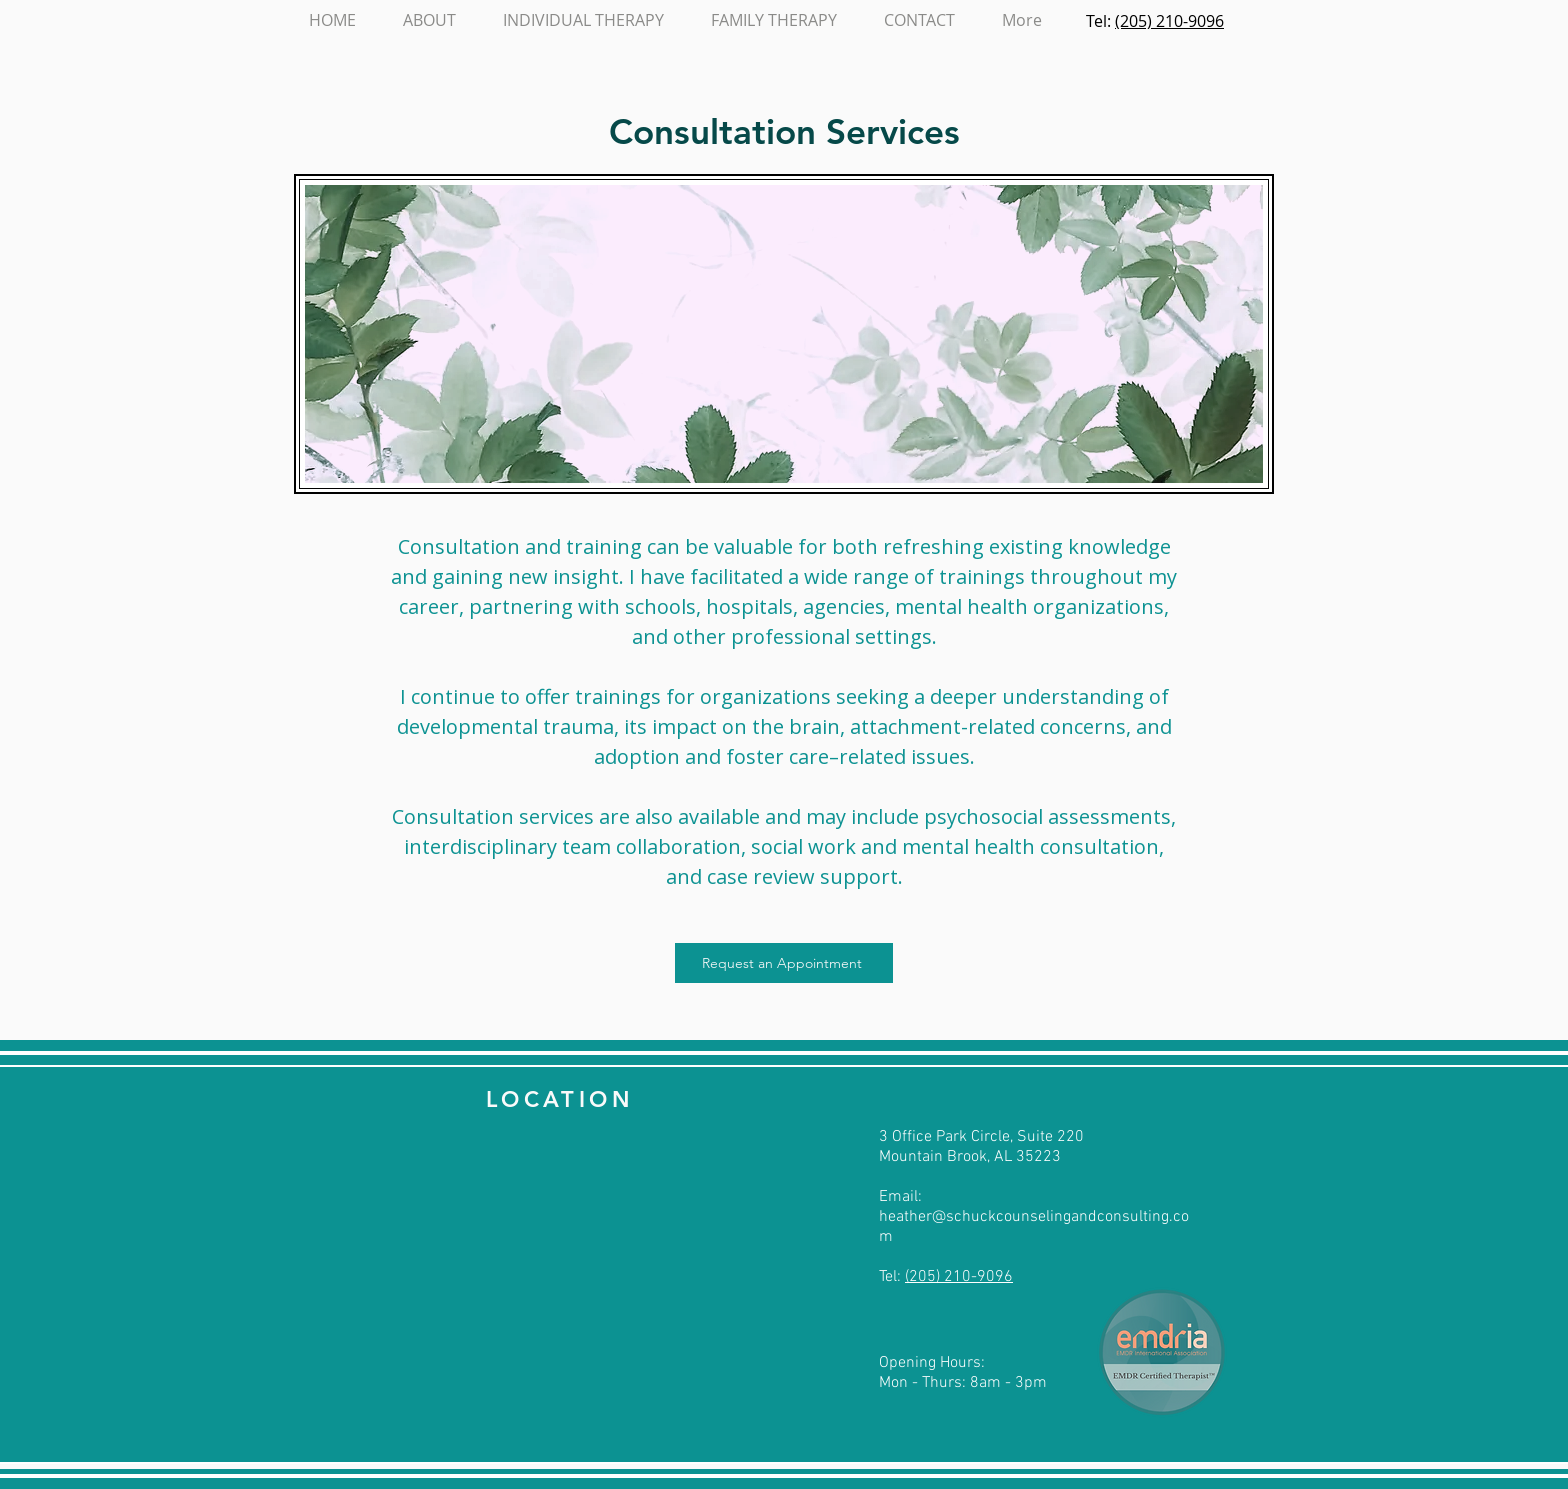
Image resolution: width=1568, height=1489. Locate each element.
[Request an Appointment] (784, 963)
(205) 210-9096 (1169, 21)
